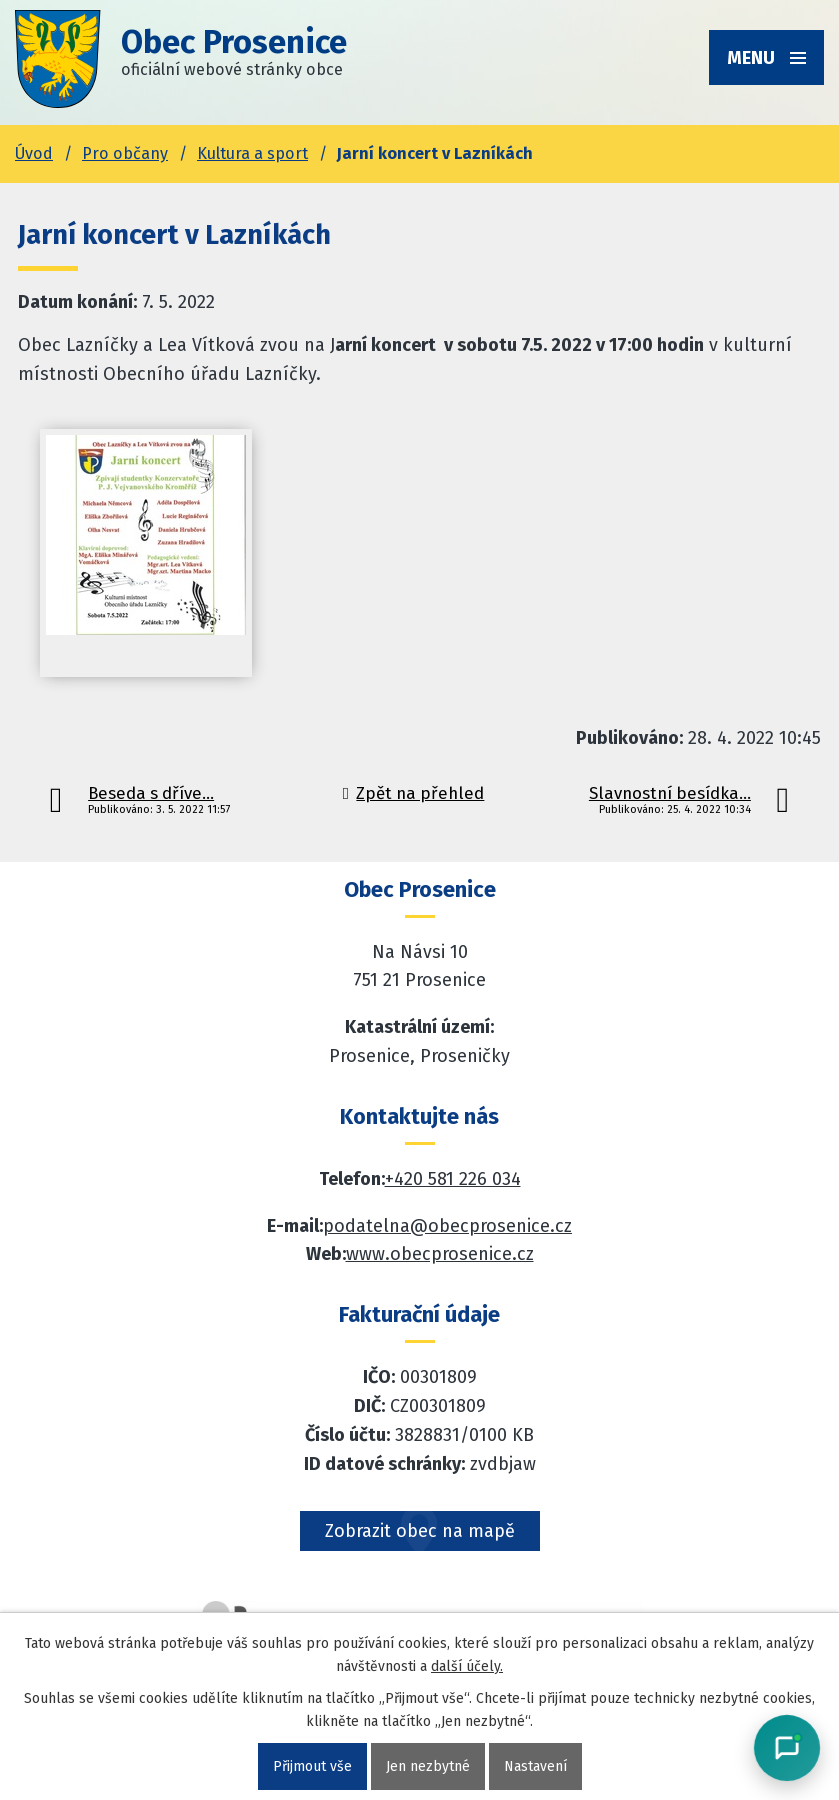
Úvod (34, 153)
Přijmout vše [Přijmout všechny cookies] (312, 1766)
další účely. (467, 1666)
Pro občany (125, 153)
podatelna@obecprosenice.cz (447, 1226)
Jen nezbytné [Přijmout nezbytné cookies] (428, 1766)
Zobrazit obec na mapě (420, 1531)
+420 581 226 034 (453, 1179)
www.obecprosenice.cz (440, 1254)
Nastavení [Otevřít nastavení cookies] (535, 1766)
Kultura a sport (252, 153)
